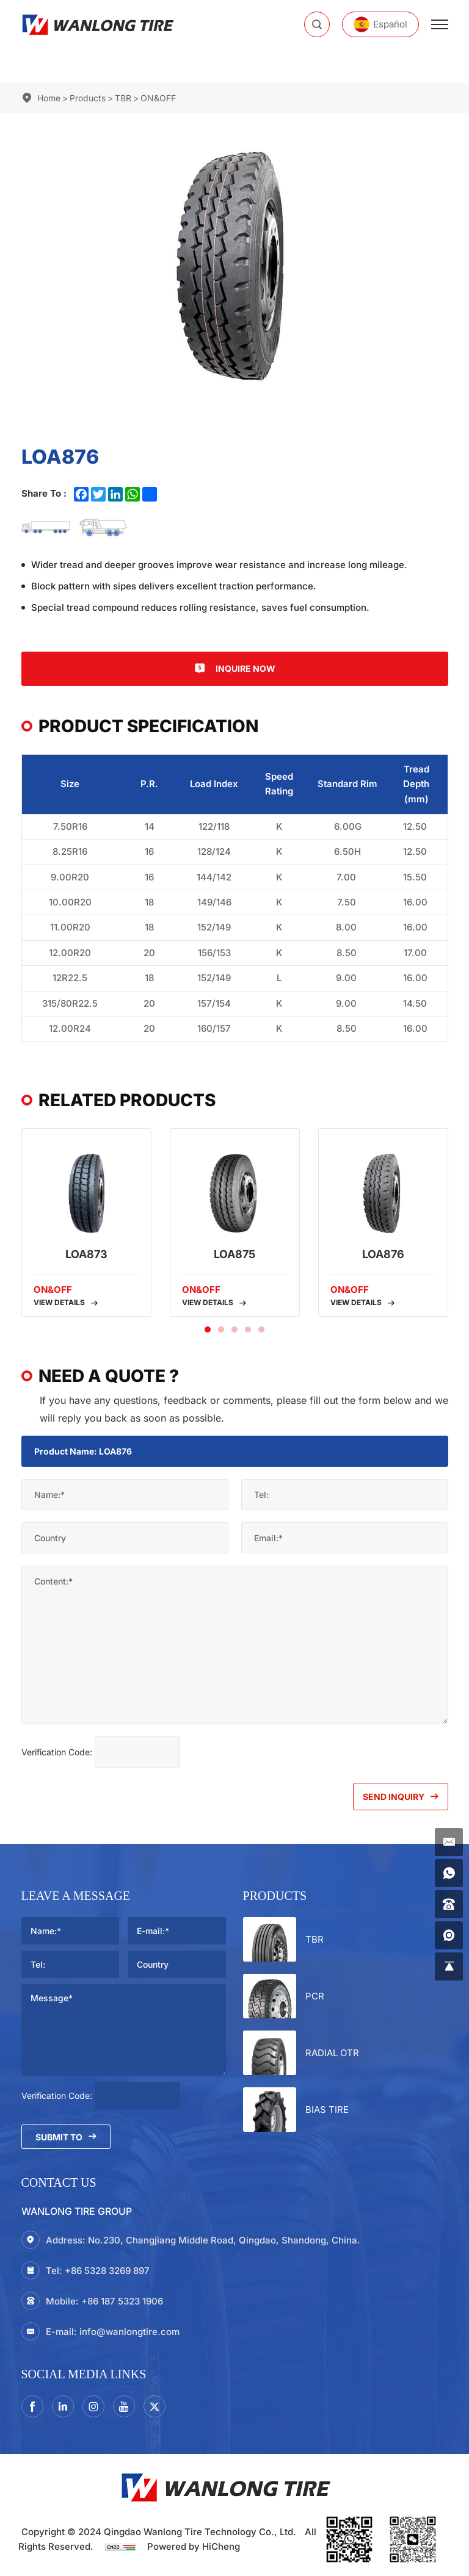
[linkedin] (63, 2406)
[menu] (439, 24)
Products (88, 98)
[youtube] (124, 2406)
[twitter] (154, 2406)
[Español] (380, 24)
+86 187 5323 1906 (122, 2301)
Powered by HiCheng (193, 2546)
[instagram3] (93, 2406)
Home (48, 98)
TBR (123, 98)
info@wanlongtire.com (129, 2331)
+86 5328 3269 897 (107, 2270)
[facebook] (32, 2406)
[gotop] (449, 1966)
